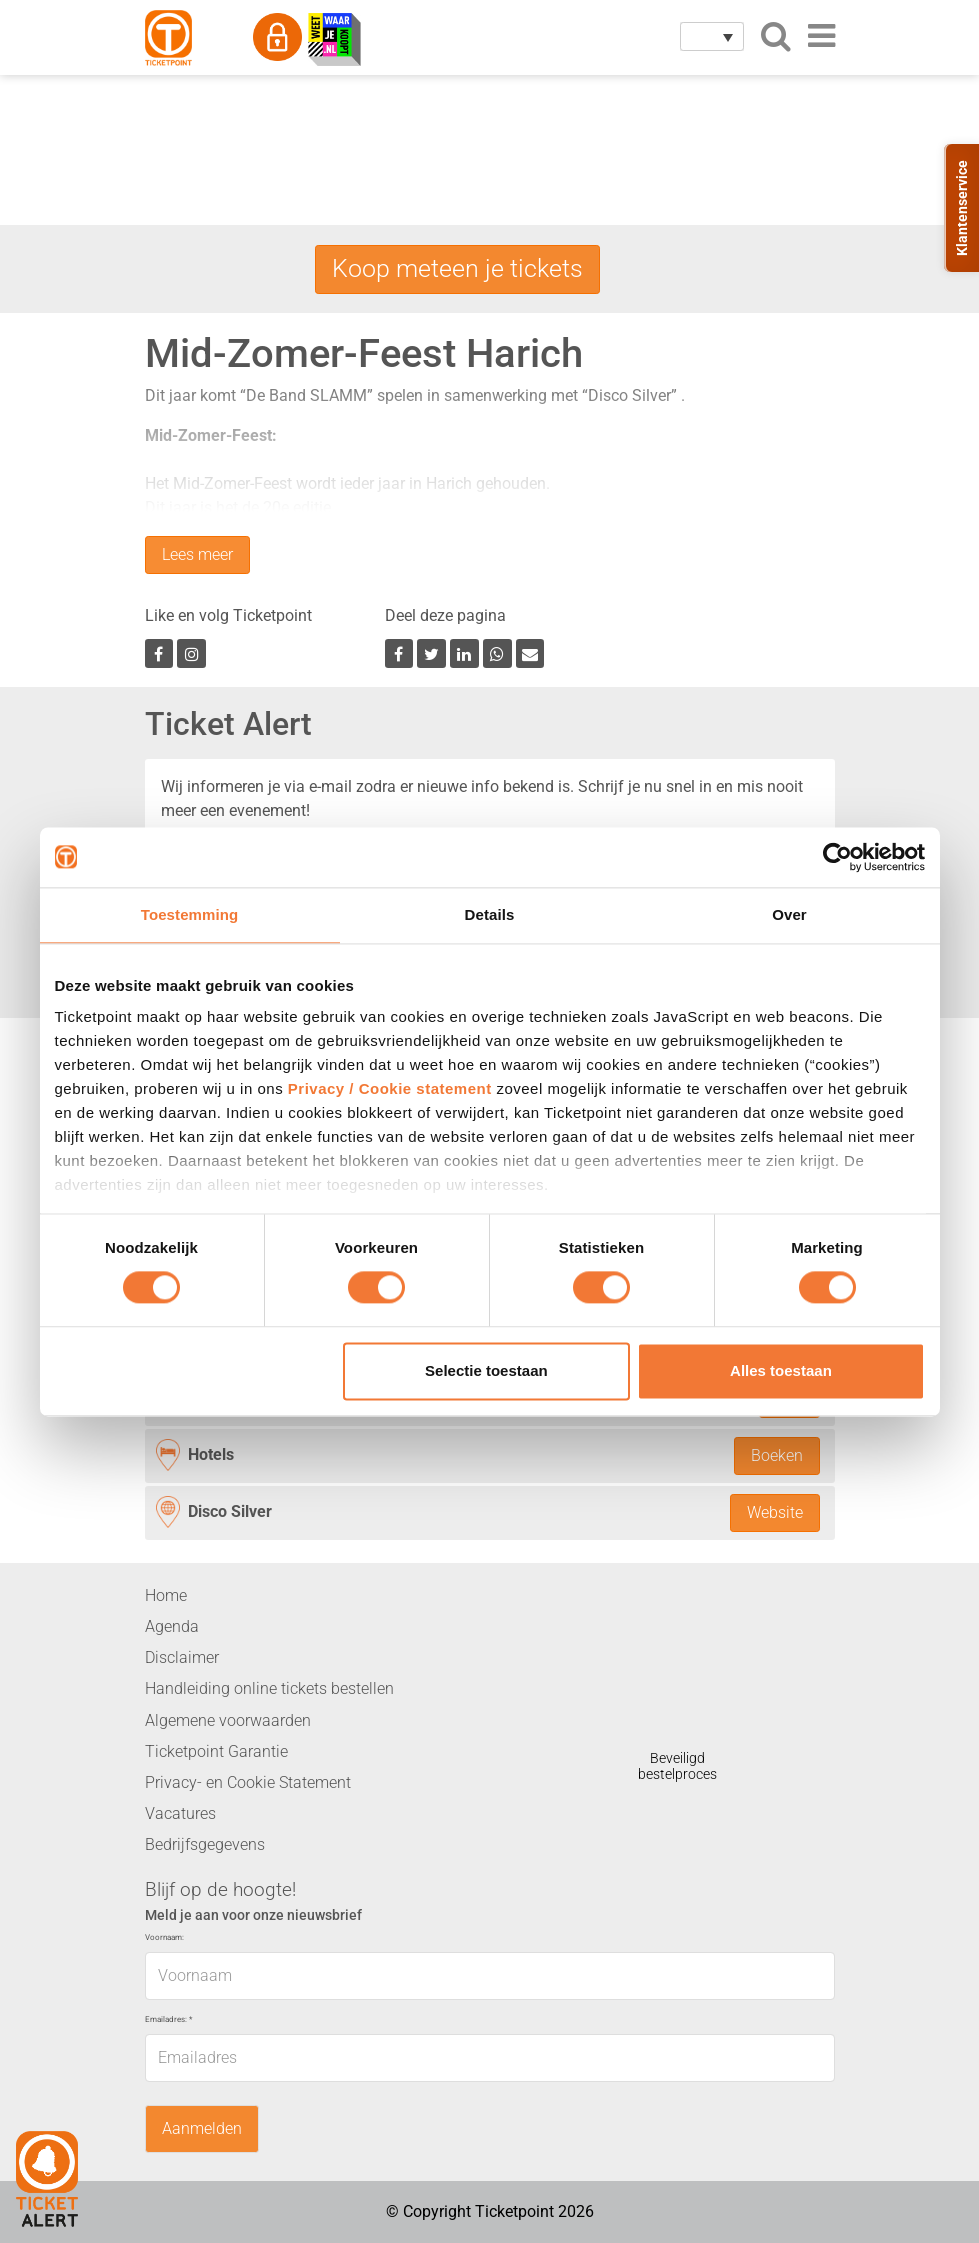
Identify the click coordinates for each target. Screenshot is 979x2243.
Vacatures (180, 1813)
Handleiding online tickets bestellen (269, 1689)
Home (166, 1595)
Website (775, 1513)
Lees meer (197, 555)
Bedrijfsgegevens (205, 1845)
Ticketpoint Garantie (216, 1751)
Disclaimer (182, 1658)
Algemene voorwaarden (228, 1720)
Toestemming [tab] (190, 914)
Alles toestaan (781, 1370)
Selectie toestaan (486, 1370)
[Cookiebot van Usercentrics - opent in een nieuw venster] (837, 857)
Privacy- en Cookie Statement (248, 1782)
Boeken (777, 1455)
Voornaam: (164, 1937)
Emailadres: (168, 2019)
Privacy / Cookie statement (390, 1088)
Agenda (172, 1626)
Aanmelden (202, 2129)
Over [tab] (789, 914)
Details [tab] (490, 914)
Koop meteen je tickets (457, 268)
